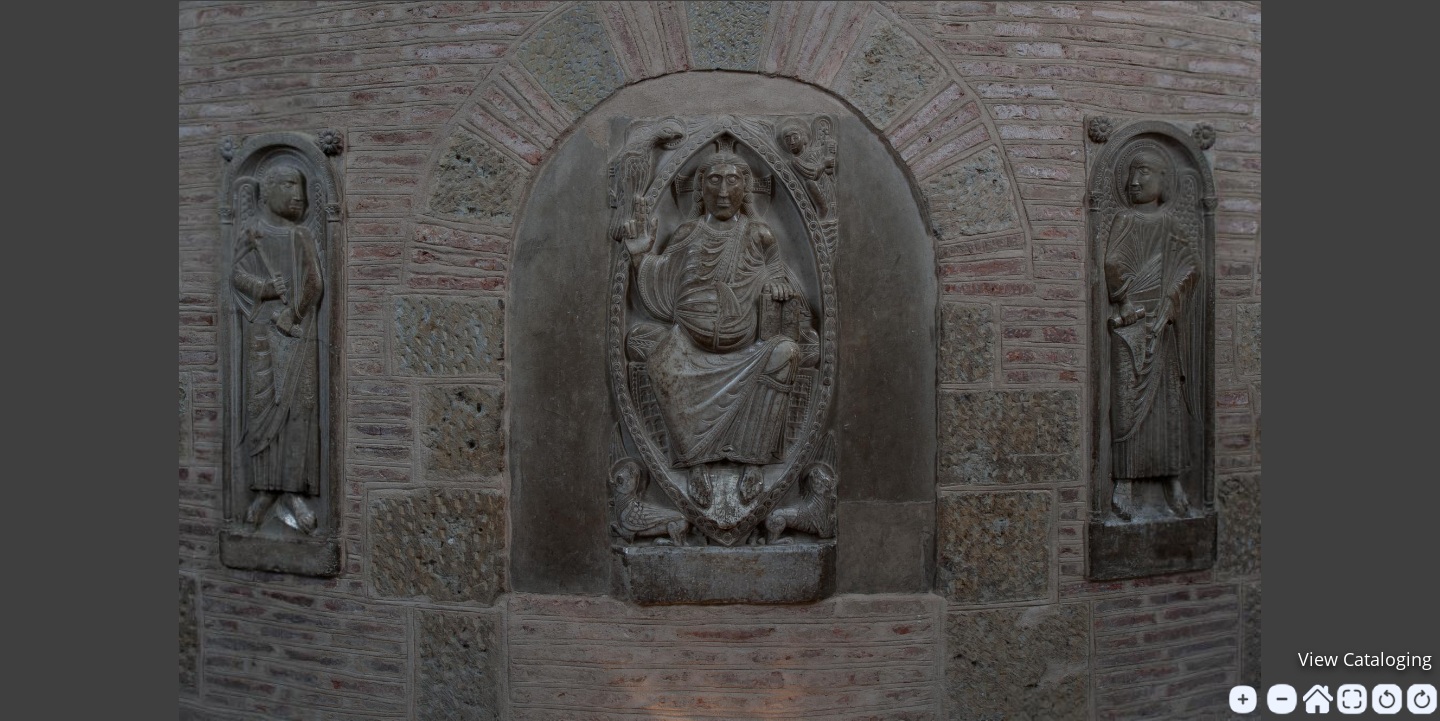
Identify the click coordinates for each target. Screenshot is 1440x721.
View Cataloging (1365, 659)
